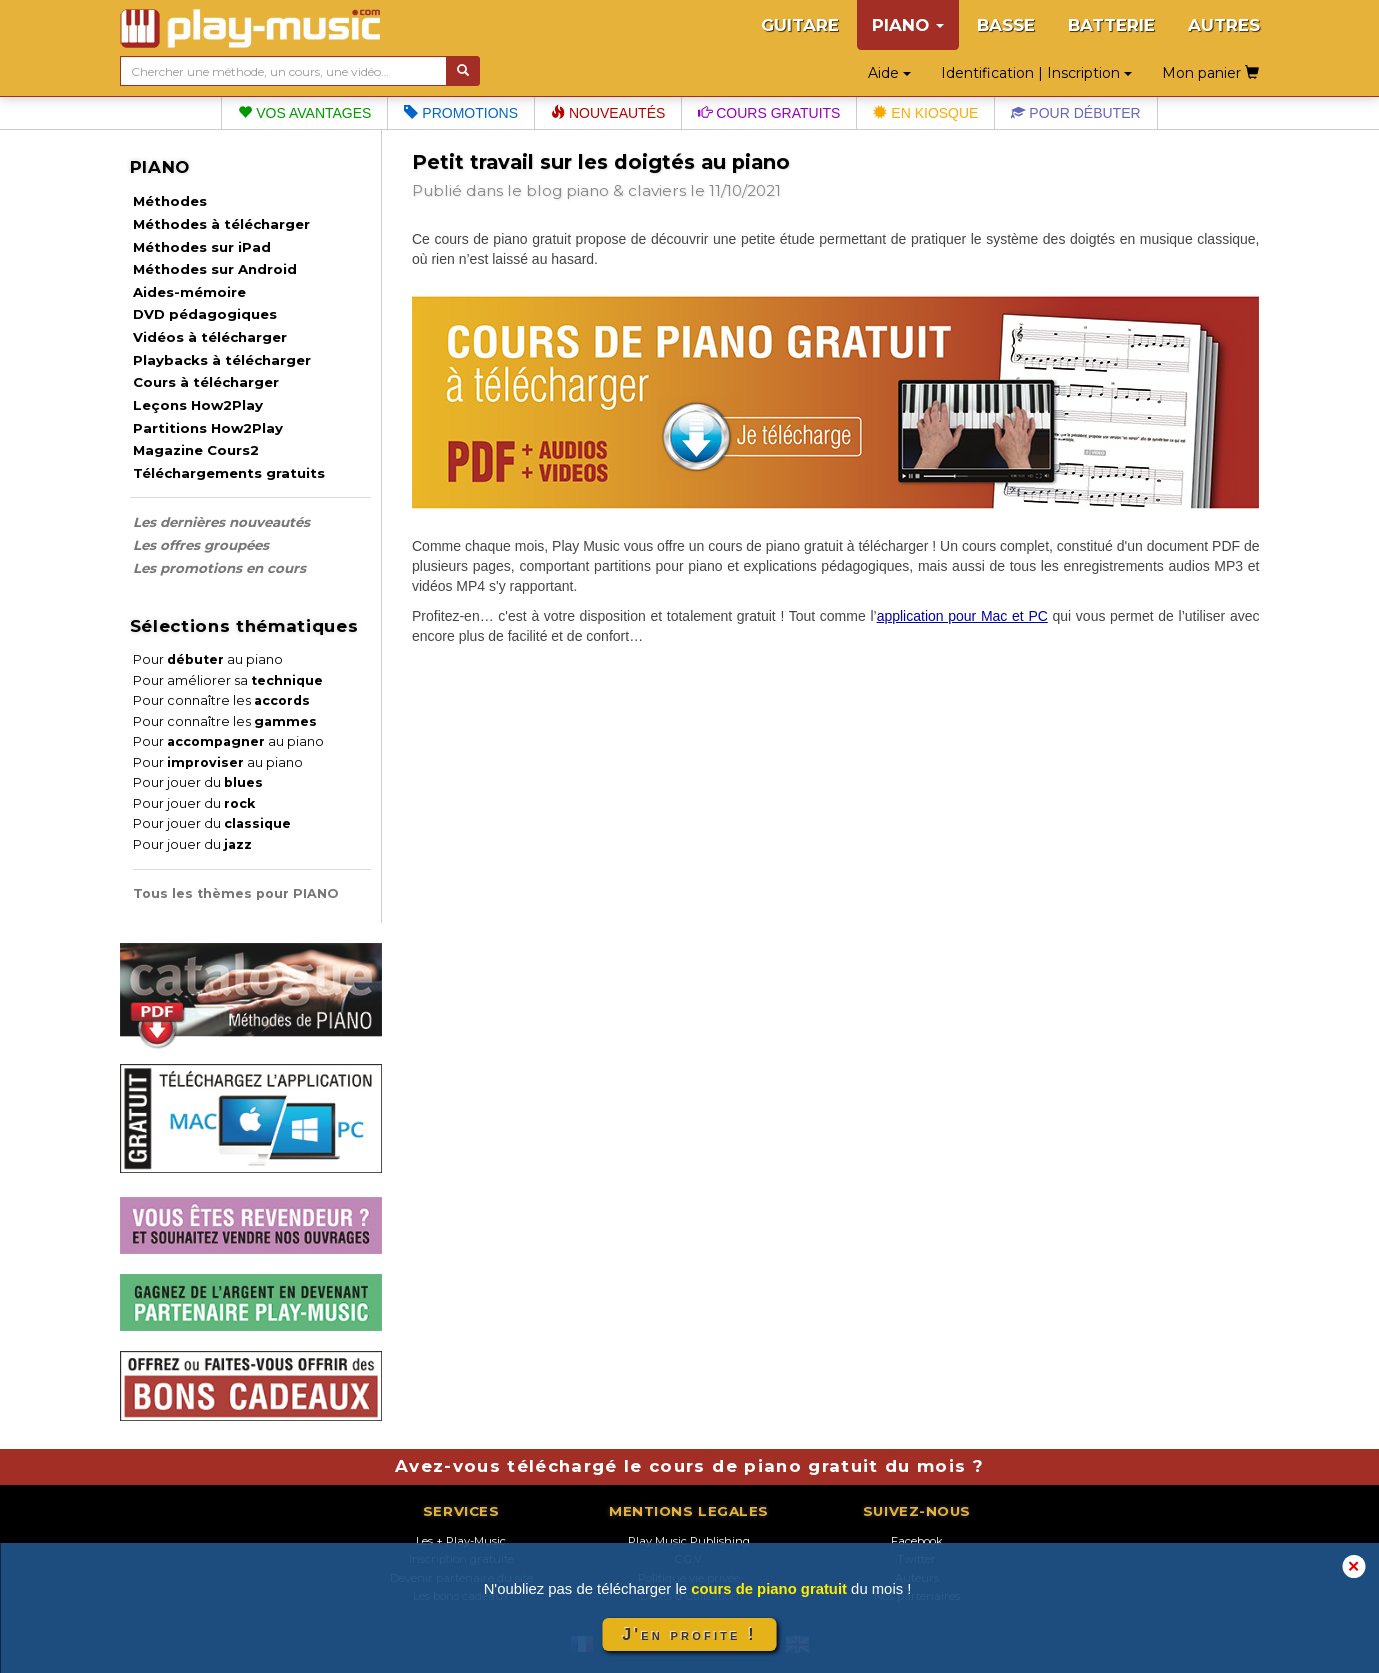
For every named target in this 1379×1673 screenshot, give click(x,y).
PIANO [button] (908, 25)
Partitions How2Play (208, 428)
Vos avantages (304, 113)
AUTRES (1224, 25)
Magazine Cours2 (196, 450)
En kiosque (925, 113)
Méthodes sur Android (215, 269)
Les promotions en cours (219, 568)
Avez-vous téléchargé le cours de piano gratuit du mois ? (689, 1466)
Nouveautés (608, 113)
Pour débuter (1075, 113)
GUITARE (800, 25)
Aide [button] (889, 73)
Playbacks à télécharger (222, 360)
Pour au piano (208, 659)
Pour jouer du (198, 782)
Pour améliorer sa (228, 680)
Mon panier (1210, 73)
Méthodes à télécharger (221, 224)
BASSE (1006, 25)
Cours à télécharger (206, 382)
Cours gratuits (769, 113)
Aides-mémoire (189, 292)
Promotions (461, 113)
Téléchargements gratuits (229, 473)
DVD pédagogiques (205, 314)
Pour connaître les (221, 700)
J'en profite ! (689, 1634)
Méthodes (170, 201)
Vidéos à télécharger (210, 337)
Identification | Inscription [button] (1036, 73)
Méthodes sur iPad (202, 247)
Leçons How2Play (198, 405)
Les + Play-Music (461, 1541)
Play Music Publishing (689, 1541)
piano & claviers (626, 190)
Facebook (917, 1541)
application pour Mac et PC (962, 616)
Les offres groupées (201, 545)
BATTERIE (1111, 25)
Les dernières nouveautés (221, 522)
